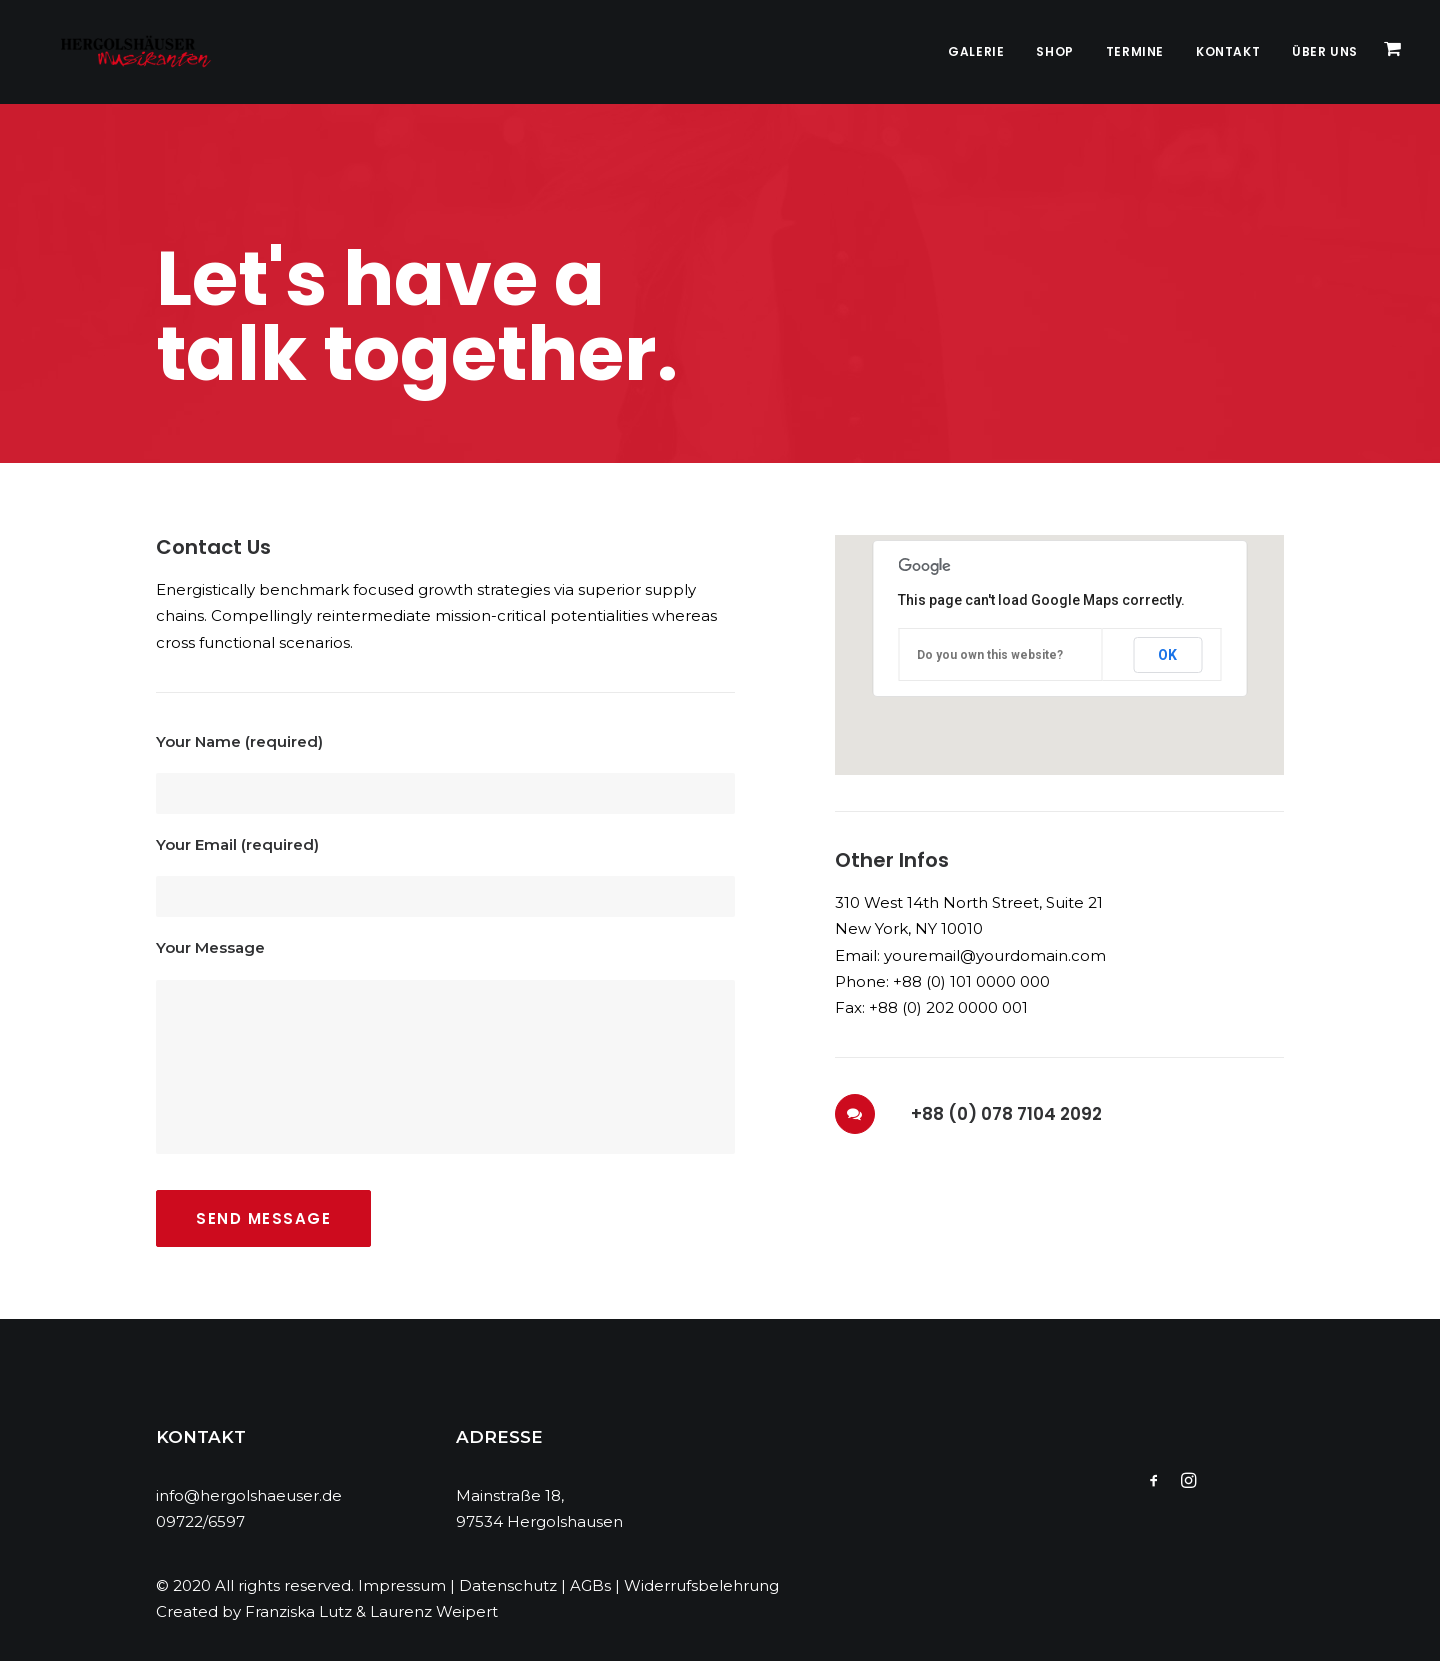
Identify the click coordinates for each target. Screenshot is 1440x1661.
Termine (1135, 51)
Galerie (976, 51)
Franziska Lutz (298, 1611)
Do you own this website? (990, 655)
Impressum (402, 1585)
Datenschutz (508, 1585)
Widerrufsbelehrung (701, 1585)
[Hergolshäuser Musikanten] (121, 52)
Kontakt (1228, 51)
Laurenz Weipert (434, 1611)
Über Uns (1325, 51)
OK (1167, 655)
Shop (1054, 51)
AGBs (590, 1585)
